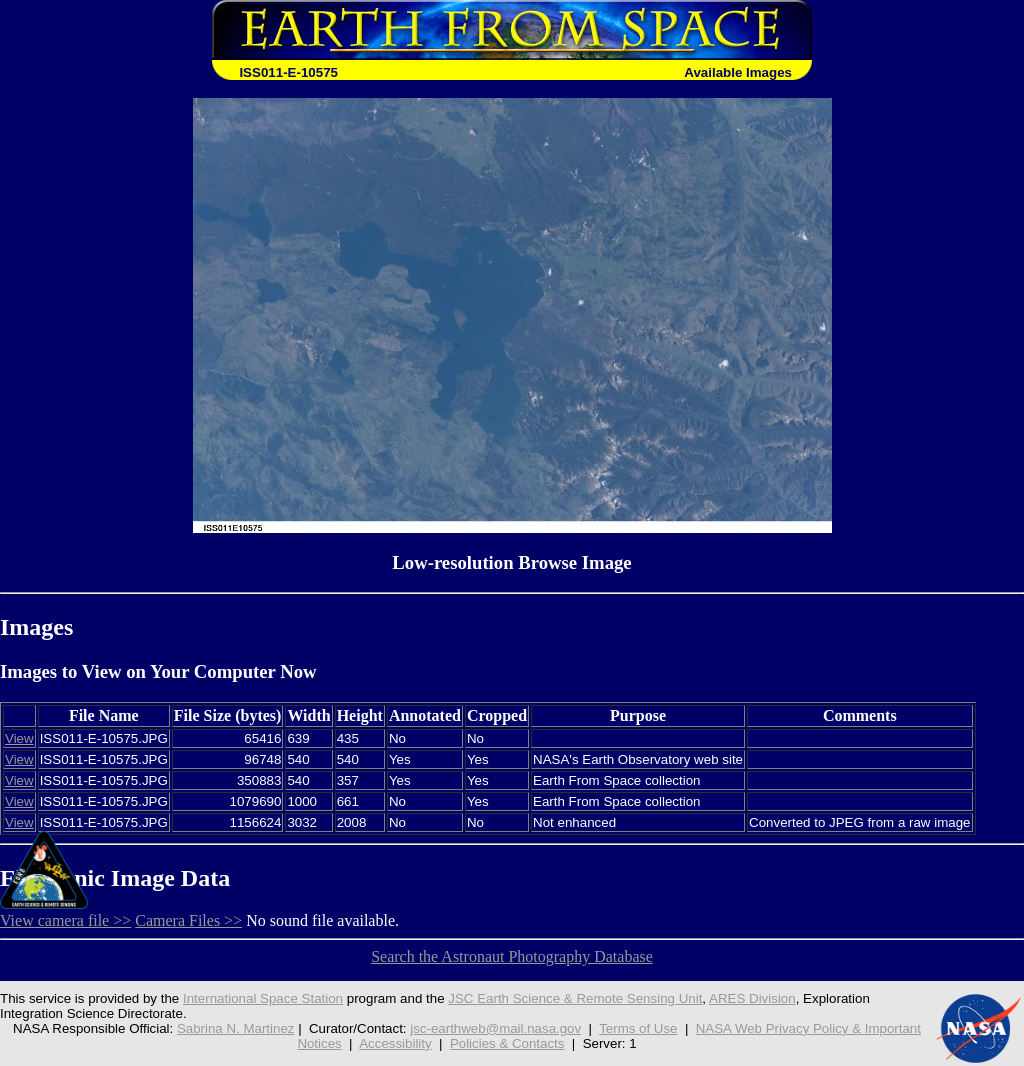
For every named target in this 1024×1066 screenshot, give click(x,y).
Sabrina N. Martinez (236, 1028)
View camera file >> (65, 920)
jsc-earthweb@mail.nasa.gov (495, 1028)
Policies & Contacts (507, 1043)
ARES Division (752, 998)
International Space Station (263, 998)
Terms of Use (638, 1028)
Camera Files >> (188, 920)
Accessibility (395, 1043)
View (19, 738)
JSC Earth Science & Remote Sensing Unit (575, 998)
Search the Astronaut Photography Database (512, 956)
